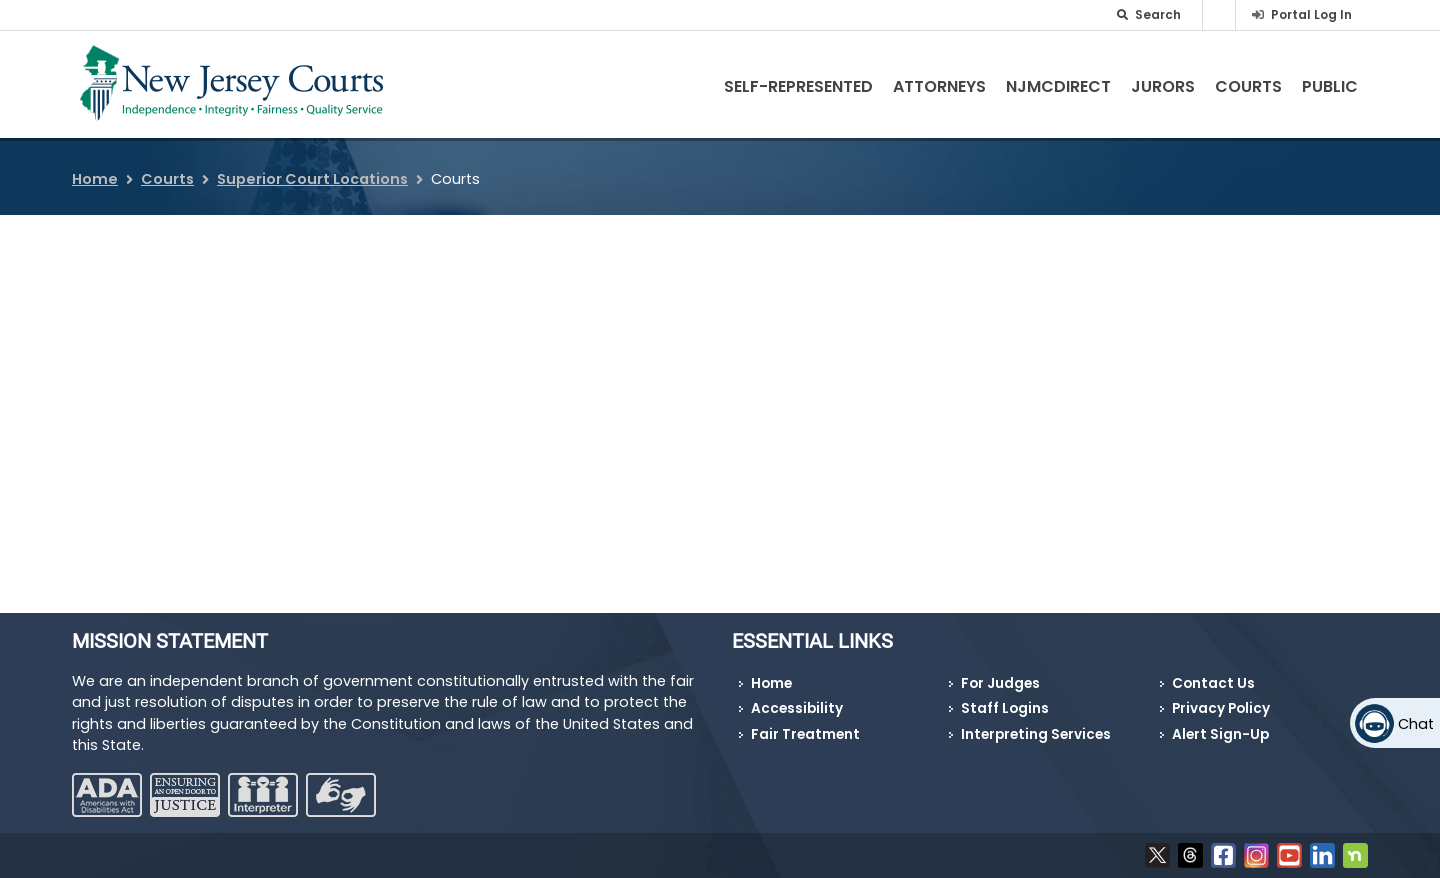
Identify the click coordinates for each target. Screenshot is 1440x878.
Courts (1248, 86)
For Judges (1000, 683)
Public (1330, 86)
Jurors (1163, 86)
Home (95, 179)
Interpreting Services (1036, 734)
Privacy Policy (1221, 708)
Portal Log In (1311, 14)
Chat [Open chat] (1416, 724)
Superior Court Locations (312, 179)
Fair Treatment (805, 734)
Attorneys (939, 86)
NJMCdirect (1058, 86)
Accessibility (797, 708)
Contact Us (1213, 683)
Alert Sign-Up (1220, 734)
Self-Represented (798, 86)
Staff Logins (1005, 708)
